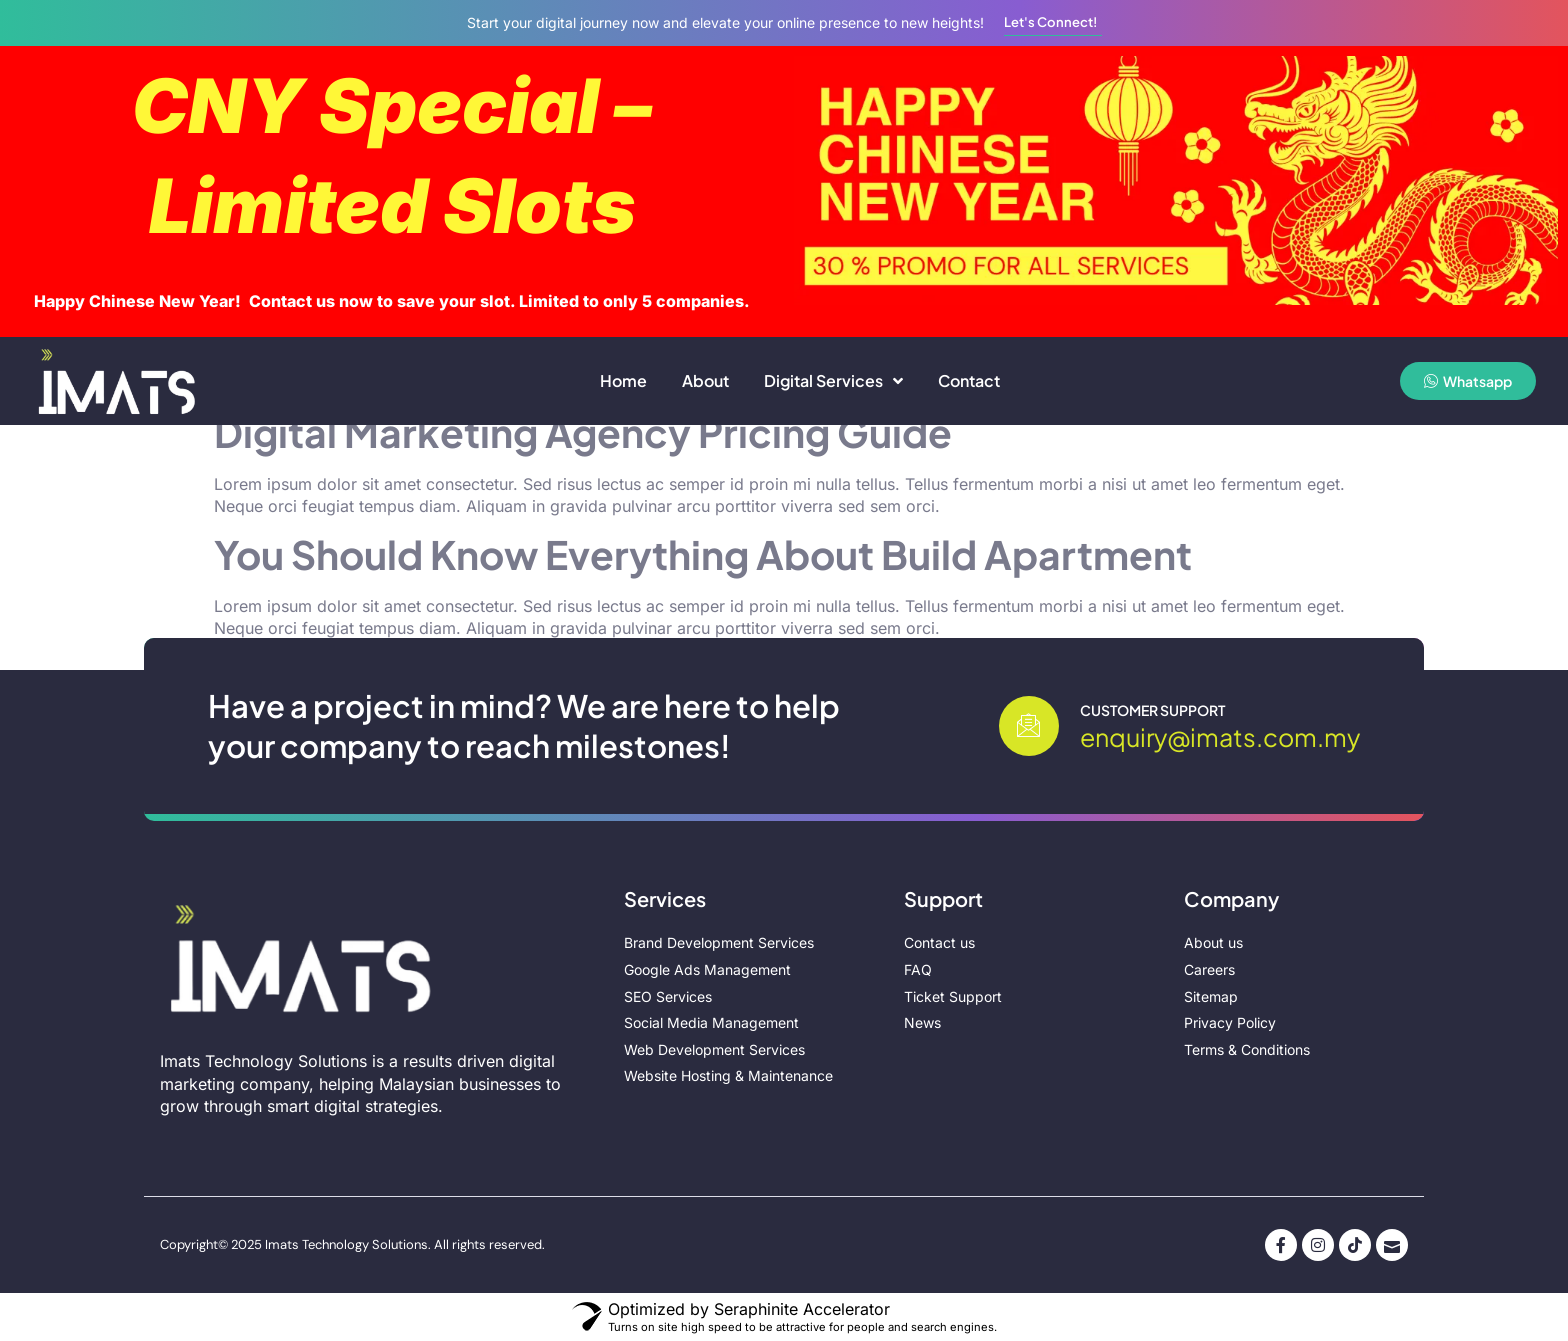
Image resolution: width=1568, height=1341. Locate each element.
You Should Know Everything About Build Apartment (703, 554)
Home (623, 380)
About (705, 380)
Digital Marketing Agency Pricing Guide (583, 432)
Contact (969, 380)
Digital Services (833, 381)
